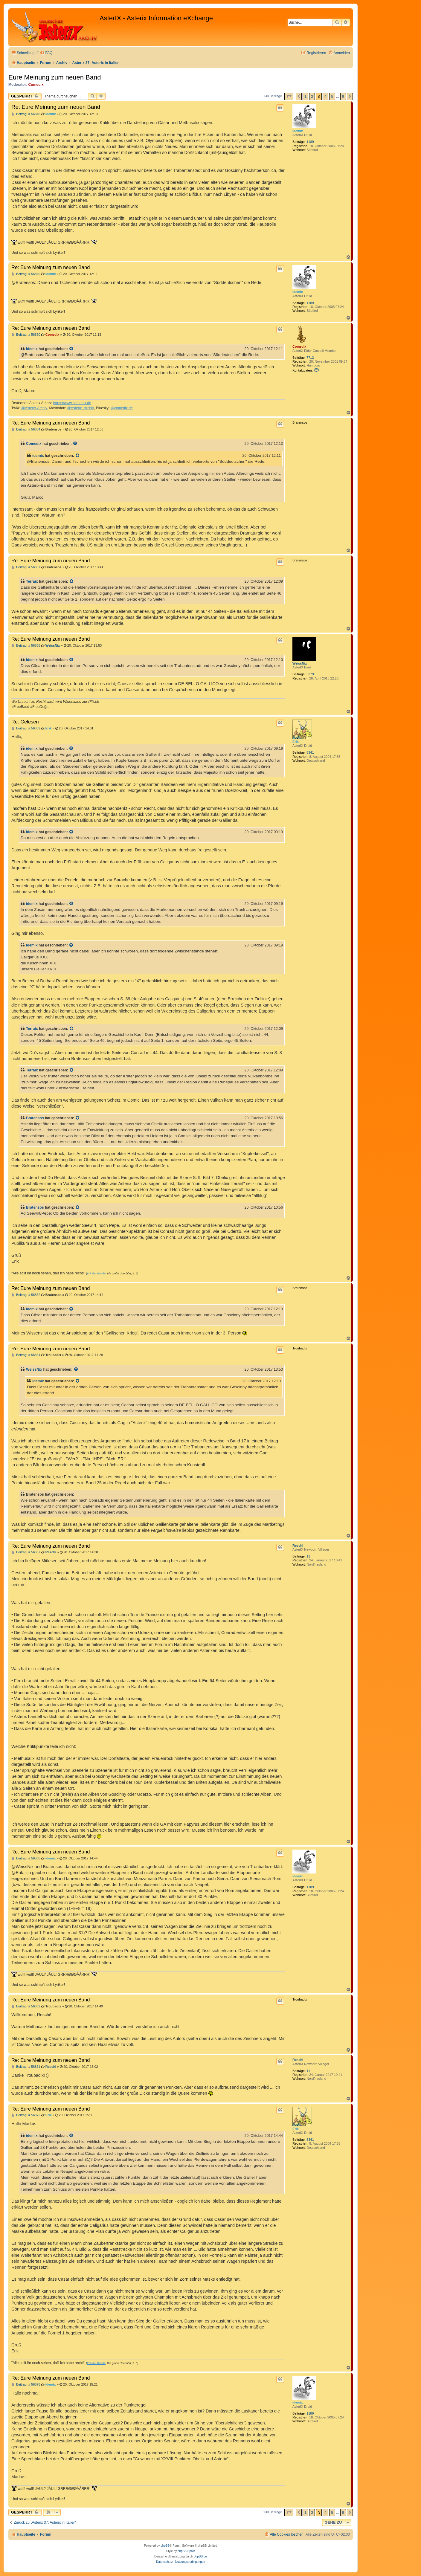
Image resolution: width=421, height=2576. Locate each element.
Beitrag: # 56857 (25, 567)
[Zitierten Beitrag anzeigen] (71, 349)
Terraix (32, 581)
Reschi (297, 1545)
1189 (310, 141)
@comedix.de (122, 408)
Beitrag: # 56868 (25, 1858)
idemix (297, 131)
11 (308, 1556)
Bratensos (35, 1118)
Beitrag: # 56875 (25, 2384)
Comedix (36, 85)
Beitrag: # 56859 (25, 728)
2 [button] (312, 96)
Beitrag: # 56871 (25, 2067)
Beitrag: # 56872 (25, 2115)
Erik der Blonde (96, 1273)
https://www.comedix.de (72, 403)
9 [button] (343, 96)
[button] (288, 96)
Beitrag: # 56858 (25, 646)
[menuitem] (46, 53)
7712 (310, 357)
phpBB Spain (186, 2551)
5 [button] (332, 96)
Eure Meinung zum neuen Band (54, 77)
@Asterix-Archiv (34, 408)
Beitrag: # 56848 (25, 114)
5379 (310, 674)
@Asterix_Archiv (80, 408)
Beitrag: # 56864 (25, 1355)
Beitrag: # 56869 (25, 2006)
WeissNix (299, 663)
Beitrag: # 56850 (25, 335)
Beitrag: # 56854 (25, 429)
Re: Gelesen (25, 721)
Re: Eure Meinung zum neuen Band (55, 107)
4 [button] (325, 96)
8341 (310, 752)
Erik (295, 741)
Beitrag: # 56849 (25, 274)
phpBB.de (200, 2556)
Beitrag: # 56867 (25, 1552)
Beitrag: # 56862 (25, 1295)
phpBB (165, 2545)
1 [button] (305, 96)
